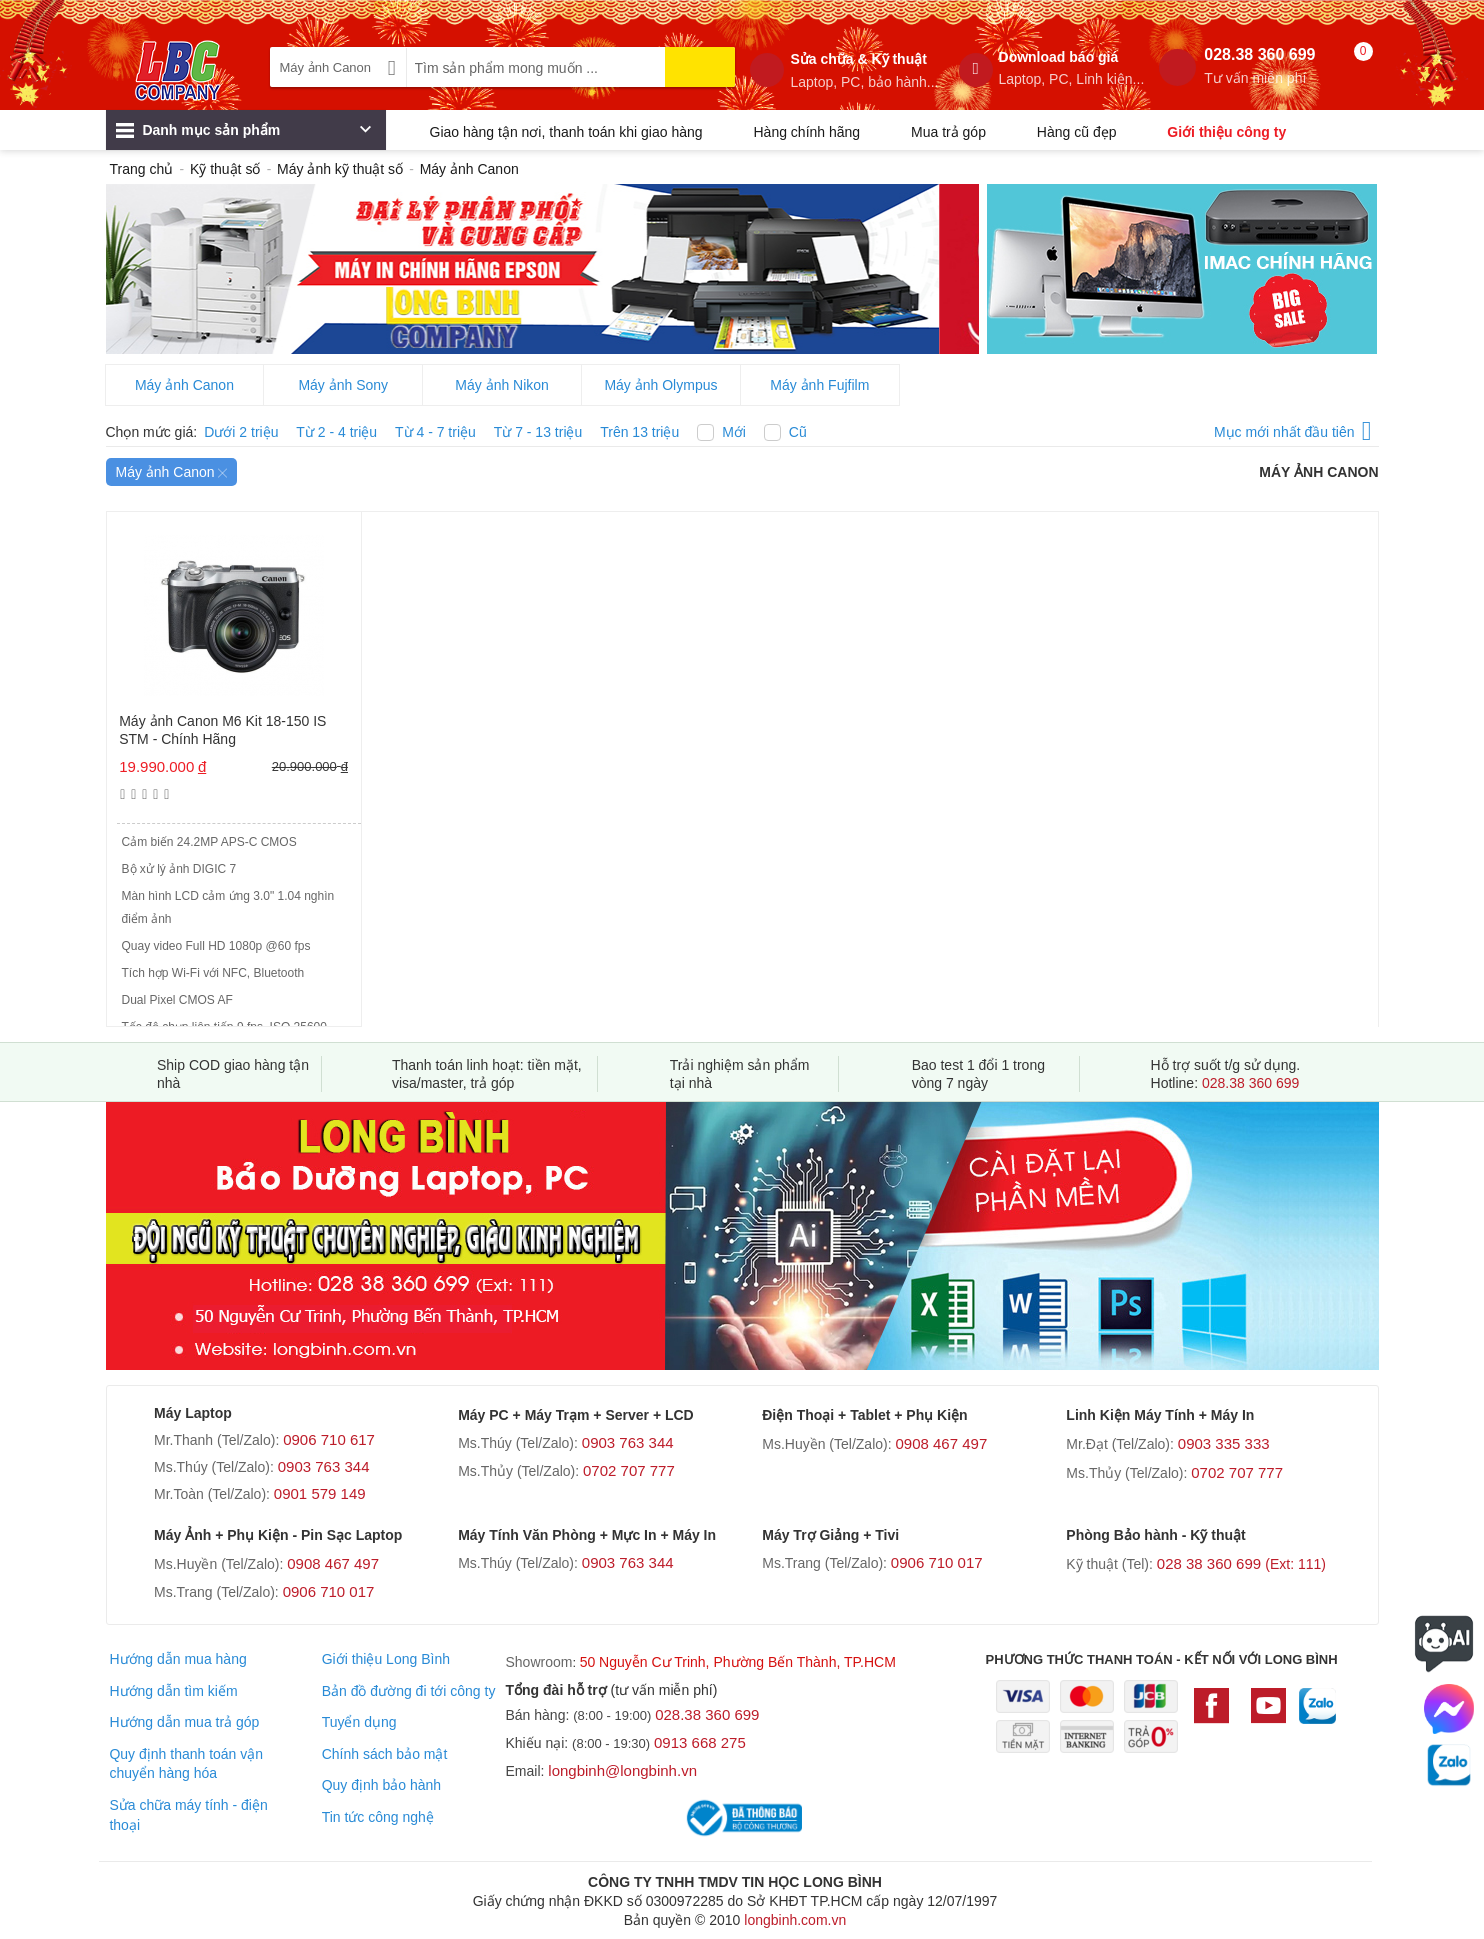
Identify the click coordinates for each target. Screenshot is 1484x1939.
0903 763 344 (324, 1466)
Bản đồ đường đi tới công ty (409, 1691)
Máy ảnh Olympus (660, 385)
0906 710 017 (329, 1591)
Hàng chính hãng (806, 132)
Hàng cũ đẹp (1077, 132)
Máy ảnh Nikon (502, 385)
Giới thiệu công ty (1226, 132)
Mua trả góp (948, 132)
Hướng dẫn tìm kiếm (173, 1691)
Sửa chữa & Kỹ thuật (864, 71)
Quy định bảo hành (381, 1785)
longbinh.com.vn (795, 1920)
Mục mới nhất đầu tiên (1293, 428)
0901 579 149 (320, 1493)
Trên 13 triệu (639, 432)
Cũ (798, 432)
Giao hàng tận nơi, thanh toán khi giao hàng (566, 132)
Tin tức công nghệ (378, 1817)
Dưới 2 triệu (241, 432)
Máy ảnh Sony (343, 385)
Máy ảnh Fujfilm (819, 385)
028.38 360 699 (1259, 66)
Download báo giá (1072, 68)
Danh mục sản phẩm (243, 135)
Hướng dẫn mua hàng (177, 1659)
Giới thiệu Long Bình (386, 1659)
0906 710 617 (329, 1439)
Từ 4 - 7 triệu (435, 432)
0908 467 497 (941, 1443)
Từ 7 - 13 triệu (538, 432)
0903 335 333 (1224, 1443)
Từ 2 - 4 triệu (336, 432)
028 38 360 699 (1241, 1563)
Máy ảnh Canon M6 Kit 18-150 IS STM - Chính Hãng (222, 730)
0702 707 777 (629, 1470)
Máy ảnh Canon (184, 385)
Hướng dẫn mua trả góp (184, 1722)
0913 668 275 (700, 1742)
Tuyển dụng (359, 1722)
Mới (734, 432)
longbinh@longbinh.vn (622, 1770)
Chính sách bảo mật (385, 1754)
